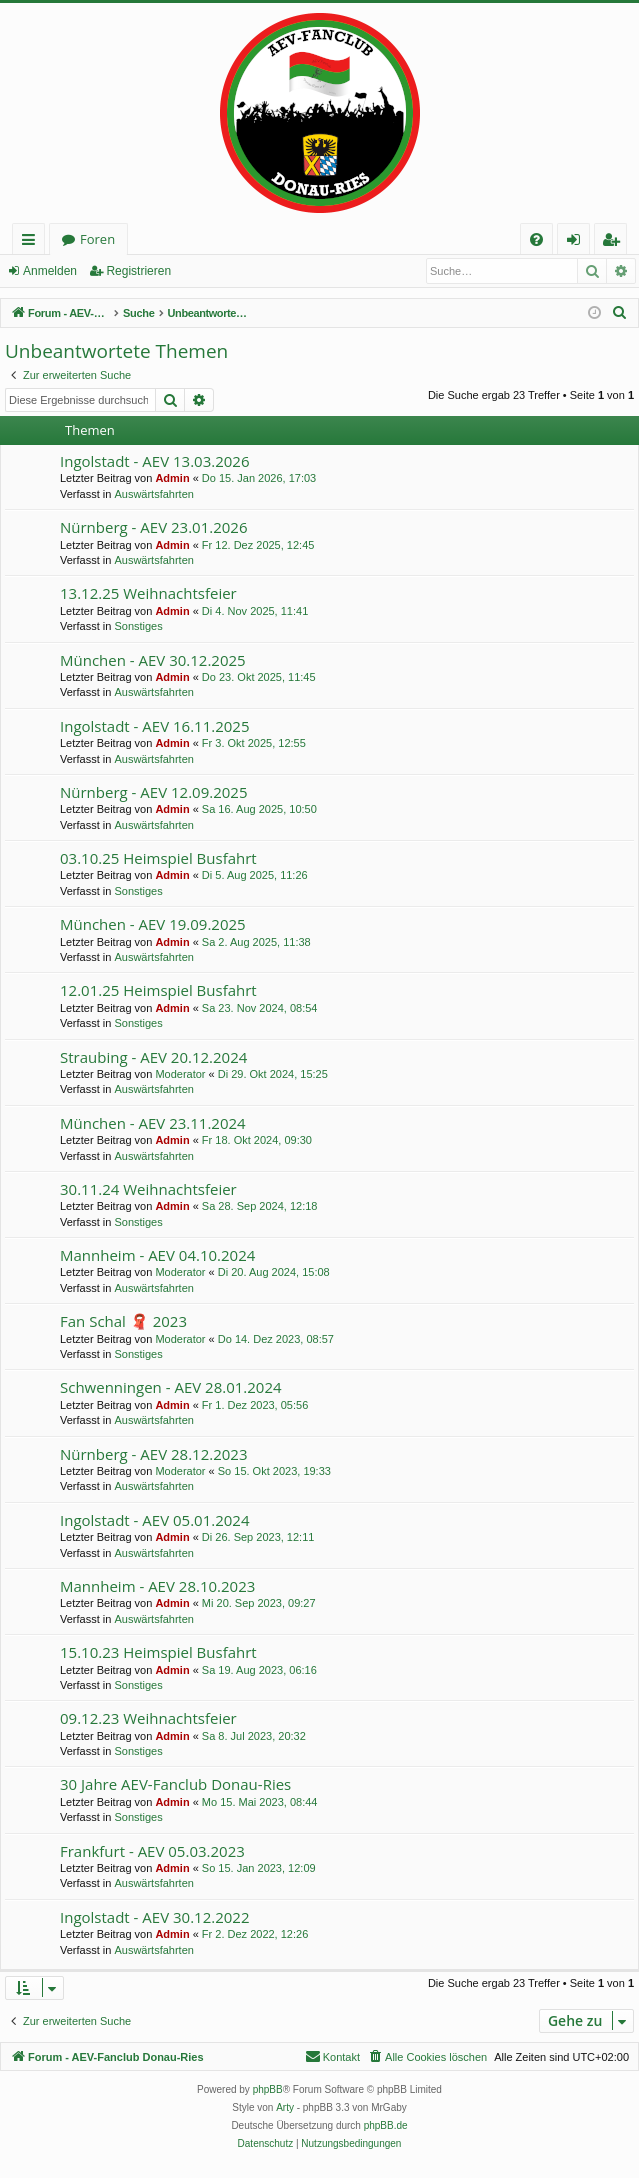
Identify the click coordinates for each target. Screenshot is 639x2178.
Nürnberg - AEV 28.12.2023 (153, 1454)
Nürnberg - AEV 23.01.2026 (153, 527)
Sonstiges (138, 626)
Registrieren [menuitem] (615, 242)
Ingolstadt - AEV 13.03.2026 (154, 461)
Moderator (180, 1074)
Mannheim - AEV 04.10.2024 (157, 1255)
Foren (97, 239)
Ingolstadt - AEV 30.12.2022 (154, 1917)
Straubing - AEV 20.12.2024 (153, 1057)
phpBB (268, 2089)
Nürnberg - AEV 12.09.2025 (153, 792)
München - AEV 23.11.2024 (153, 1123)
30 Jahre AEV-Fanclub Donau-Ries (175, 1784)
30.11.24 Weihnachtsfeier (148, 1189)
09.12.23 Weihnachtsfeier (148, 1718)
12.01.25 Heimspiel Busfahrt (158, 990)
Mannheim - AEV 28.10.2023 (157, 1586)
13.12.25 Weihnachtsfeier (148, 593)
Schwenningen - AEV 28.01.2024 (171, 1387)
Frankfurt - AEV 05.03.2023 (152, 1851)
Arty (285, 2107)
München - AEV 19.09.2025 (153, 924)
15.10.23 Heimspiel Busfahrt (158, 1652)
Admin (172, 478)
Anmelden (50, 271)
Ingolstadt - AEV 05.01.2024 (154, 1520)
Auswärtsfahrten (153, 494)
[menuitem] (536, 239)
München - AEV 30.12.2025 (153, 660)
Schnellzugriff (32, 242)
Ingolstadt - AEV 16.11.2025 (154, 726)
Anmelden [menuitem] (579, 242)
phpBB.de (386, 2125)
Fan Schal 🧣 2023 (123, 1321)
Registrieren (138, 271)
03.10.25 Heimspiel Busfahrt (158, 858)
